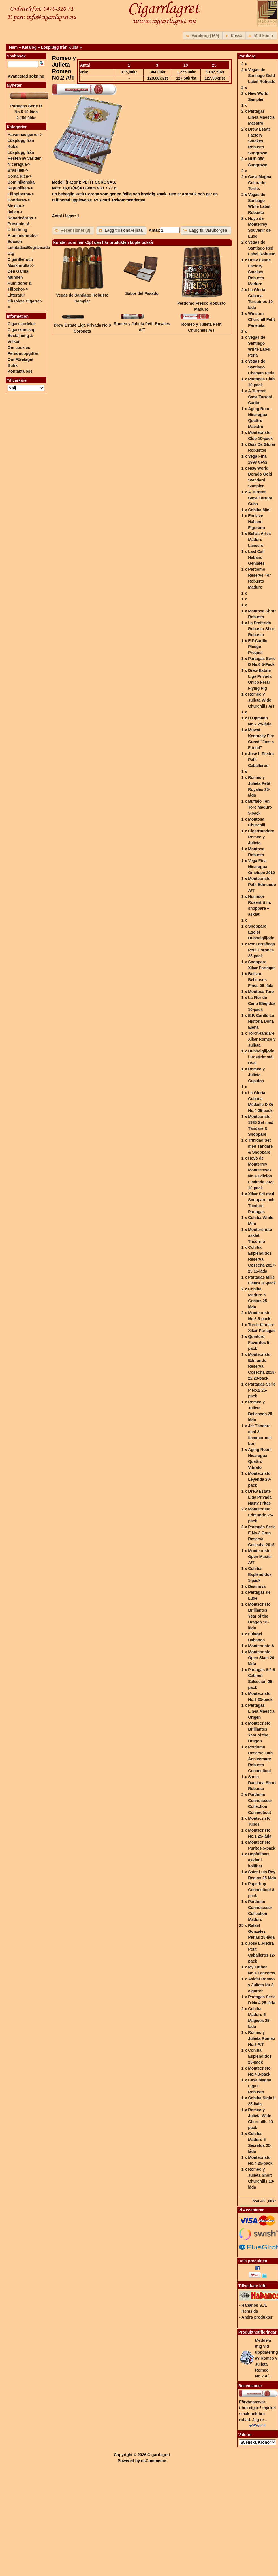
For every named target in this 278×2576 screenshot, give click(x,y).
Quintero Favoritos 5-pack (259, 1342)
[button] (203, 35)
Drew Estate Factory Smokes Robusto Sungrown (259, 141)
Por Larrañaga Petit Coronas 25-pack (261, 950)
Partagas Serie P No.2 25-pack (261, 1390)
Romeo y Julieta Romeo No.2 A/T (261, 2038)
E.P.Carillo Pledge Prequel (257, 646)
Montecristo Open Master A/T (260, 1556)
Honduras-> (19, 200)
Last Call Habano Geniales (256, 557)
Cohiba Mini (259, 510)
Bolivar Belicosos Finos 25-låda (260, 979)
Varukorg (247, 56)
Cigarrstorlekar (22, 323)
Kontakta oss (20, 371)
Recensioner (250, 2385)
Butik (13, 365)
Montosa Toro (261, 991)
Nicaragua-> (19, 164)
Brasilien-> (18, 170)
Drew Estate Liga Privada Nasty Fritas (259, 1497)
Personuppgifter (23, 353)
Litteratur (16, 295)
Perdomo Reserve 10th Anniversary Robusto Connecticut (260, 1759)
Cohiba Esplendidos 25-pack (259, 2056)
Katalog (29, 47)
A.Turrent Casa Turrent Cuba (260, 498)
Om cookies (19, 347)
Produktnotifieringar (257, 2332)
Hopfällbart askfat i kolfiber (258, 1860)
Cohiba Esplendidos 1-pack (259, 1574)
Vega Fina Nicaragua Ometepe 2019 (261, 866)
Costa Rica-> (20, 176)
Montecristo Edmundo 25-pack (260, 1515)
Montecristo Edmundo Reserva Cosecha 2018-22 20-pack (262, 1366)
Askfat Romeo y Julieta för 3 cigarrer (261, 1985)
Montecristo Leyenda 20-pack (259, 1479)
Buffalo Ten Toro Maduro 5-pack (260, 807)
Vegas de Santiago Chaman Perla (261, 367)
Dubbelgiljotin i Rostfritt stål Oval (261, 1057)
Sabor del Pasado (141, 293)
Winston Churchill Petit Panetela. (261, 319)
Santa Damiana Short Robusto (262, 1782)
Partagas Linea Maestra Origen (261, 1711)
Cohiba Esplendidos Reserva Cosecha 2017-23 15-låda (262, 1259)
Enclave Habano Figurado (256, 522)
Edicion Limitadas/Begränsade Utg (29, 247)
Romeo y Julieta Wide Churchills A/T (261, 700)
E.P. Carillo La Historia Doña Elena (261, 1021)
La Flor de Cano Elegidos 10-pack (261, 1003)
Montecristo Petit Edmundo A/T (262, 884)
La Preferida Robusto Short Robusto (261, 629)
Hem (13, 47)
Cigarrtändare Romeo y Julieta (261, 837)
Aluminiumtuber (23, 235)
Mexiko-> (16, 206)
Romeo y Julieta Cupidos (256, 1075)
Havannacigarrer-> (25, 134)
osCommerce (153, 2460)
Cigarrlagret (158, 2455)
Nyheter (14, 85)
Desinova (257, 1586)
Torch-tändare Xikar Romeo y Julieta (261, 1039)
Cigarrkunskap (21, 329)
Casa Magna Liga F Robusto (259, 2086)
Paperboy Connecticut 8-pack (261, 1890)
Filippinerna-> (21, 194)
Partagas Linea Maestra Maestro (261, 117)
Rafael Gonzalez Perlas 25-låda (261, 1931)
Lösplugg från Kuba (59, 47)
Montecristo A (261, 1646)
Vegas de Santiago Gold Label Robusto (261, 75)
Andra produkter (257, 2317)
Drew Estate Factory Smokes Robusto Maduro (259, 272)
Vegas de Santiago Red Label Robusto (261, 248)
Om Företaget (20, 359)
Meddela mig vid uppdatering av (266, 2358)
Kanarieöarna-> (22, 218)
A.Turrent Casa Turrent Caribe (260, 397)
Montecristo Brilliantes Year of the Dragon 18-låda (259, 1616)
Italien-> (15, 212)
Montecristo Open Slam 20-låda (261, 1658)
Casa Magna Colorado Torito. (259, 182)
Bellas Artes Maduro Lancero (259, 539)
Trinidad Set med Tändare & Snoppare (260, 1146)
